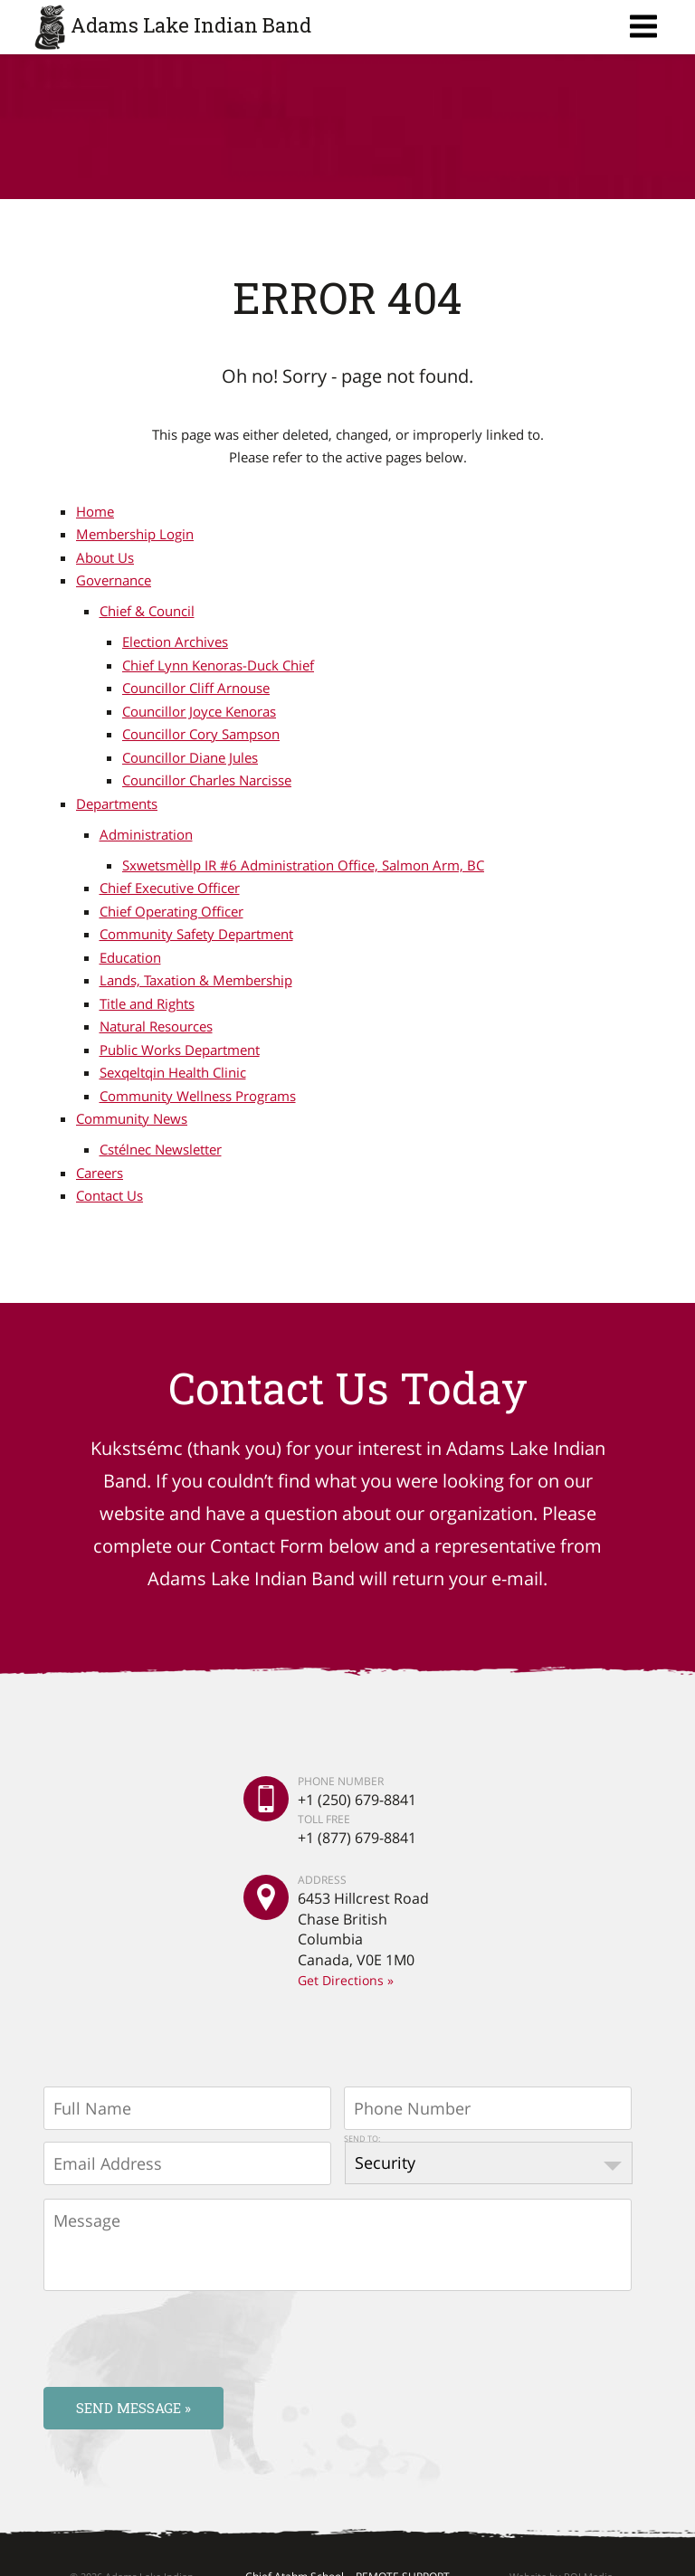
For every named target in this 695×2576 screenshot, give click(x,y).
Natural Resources (156, 1026)
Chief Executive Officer (170, 888)
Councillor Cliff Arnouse (196, 688)
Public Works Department (180, 1050)
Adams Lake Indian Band (191, 25)
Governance (113, 580)
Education (130, 957)
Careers (99, 1173)
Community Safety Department (196, 934)
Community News (131, 1118)
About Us (105, 557)
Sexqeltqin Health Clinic (173, 1072)
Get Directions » (346, 1980)
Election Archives (175, 641)
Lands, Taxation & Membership (196, 980)
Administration (146, 834)
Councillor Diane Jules (190, 757)
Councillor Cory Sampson (201, 734)
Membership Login (135, 534)
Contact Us (109, 1195)
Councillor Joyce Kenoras (199, 711)
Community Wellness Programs (198, 1096)
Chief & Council (147, 611)
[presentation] (181, 2338)
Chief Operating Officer (171, 911)
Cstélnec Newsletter (161, 1149)
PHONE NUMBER (341, 1781)
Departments (116, 803)
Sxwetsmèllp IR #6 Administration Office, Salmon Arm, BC (303, 865)
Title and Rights (147, 1003)
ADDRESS (322, 1880)
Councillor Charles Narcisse (206, 780)
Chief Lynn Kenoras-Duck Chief (218, 665)
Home (95, 511)
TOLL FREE (324, 1818)
